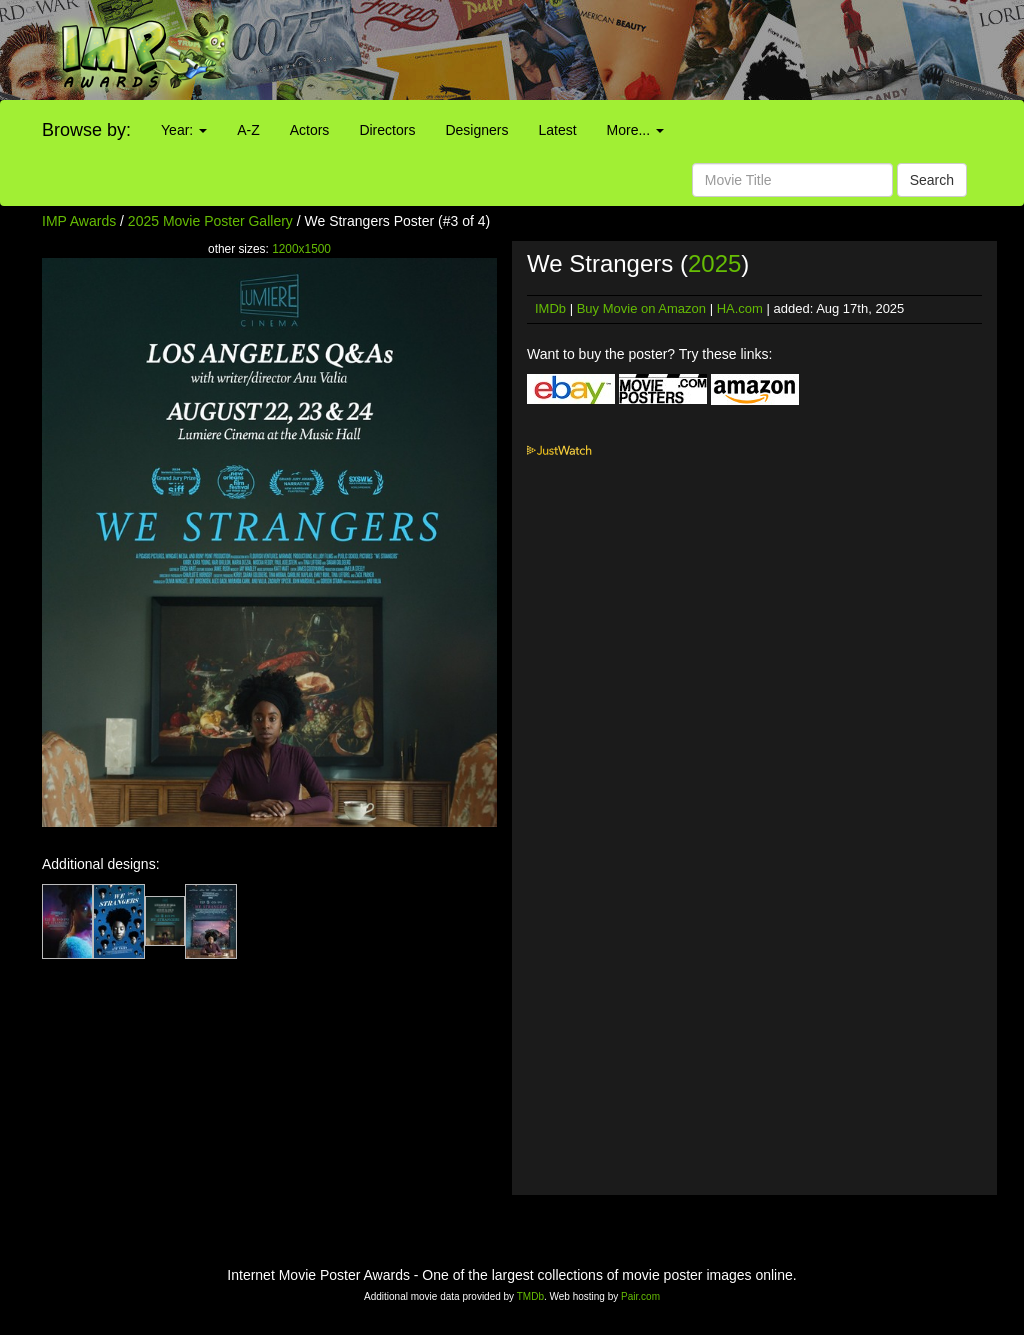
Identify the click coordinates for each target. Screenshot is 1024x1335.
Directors (387, 130)
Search (932, 180)
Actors (310, 130)
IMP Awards (79, 221)
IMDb (550, 308)
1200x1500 (301, 249)
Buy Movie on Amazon (641, 308)
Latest (557, 130)
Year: (184, 130)
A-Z (248, 130)
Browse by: (86, 130)
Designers (476, 130)
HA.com (740, 308)
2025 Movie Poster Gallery (210, 221)
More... (635, 130)
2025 (714, 263)
